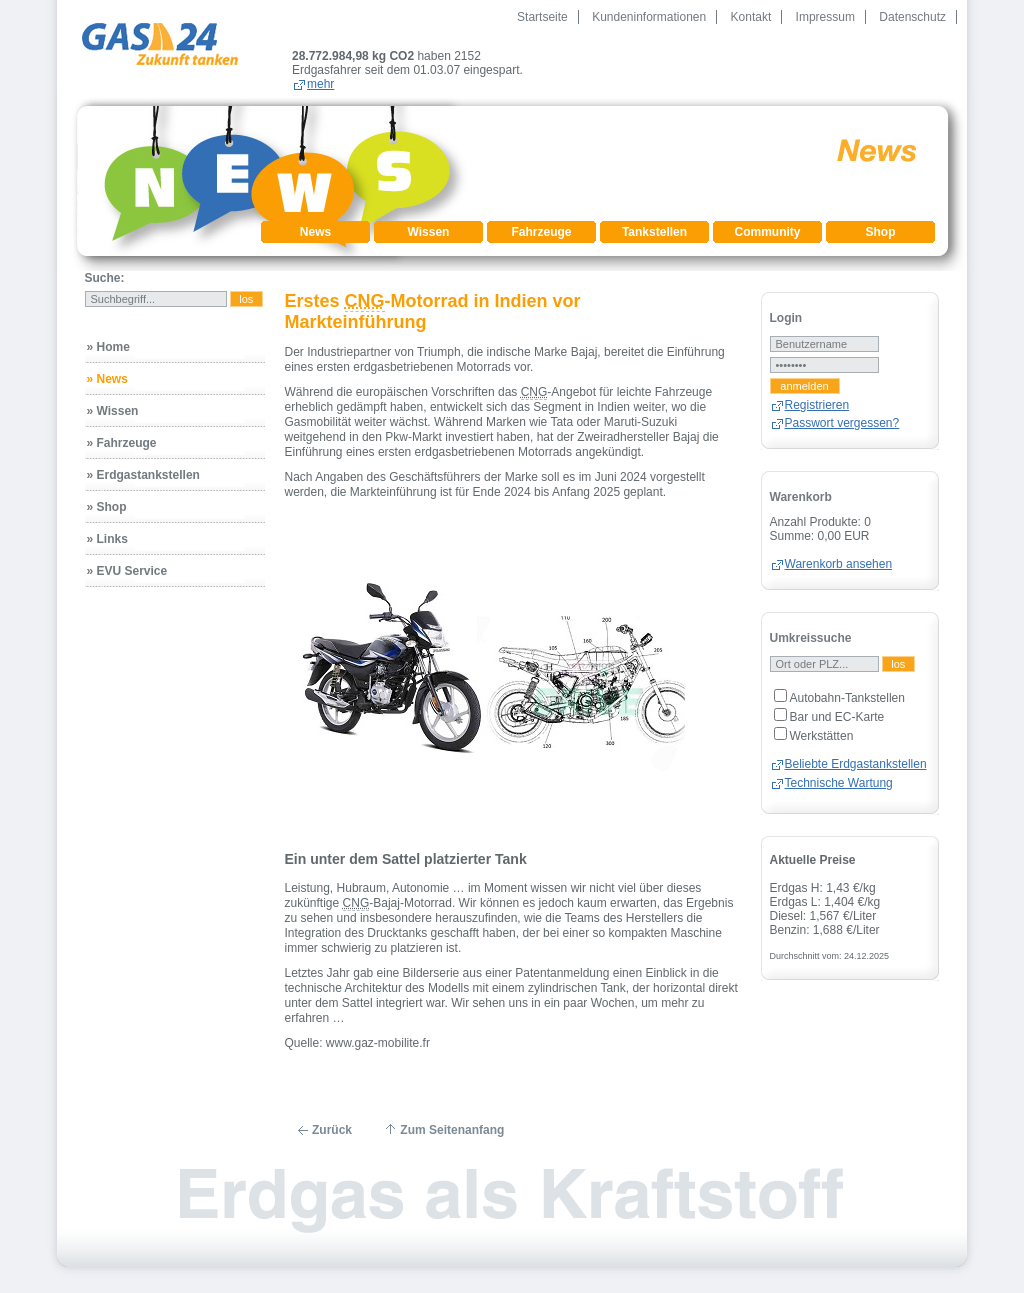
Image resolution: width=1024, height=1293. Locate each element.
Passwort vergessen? (842, 409)
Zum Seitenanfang (452, 1116)
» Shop (107, 493)
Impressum (825, 17)
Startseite (542, 17)
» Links (107, 525)
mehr (433, 70)
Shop (881, 218)
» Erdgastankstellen (143, 461)
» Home (108, 333)
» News (107, 365)
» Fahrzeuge (122, 429)
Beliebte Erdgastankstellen (856, 750)
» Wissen (113, 397)
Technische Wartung (839, 769)
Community (768, 218)
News (315, 218)
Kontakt (751, 17)
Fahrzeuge (541, 218)
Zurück (332, 1116)
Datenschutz (912, 17)
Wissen (429, 218)
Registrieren (817, 391)
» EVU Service (127, 557)
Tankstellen (654, 218)
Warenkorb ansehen (839, 550)
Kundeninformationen (649, 17)
